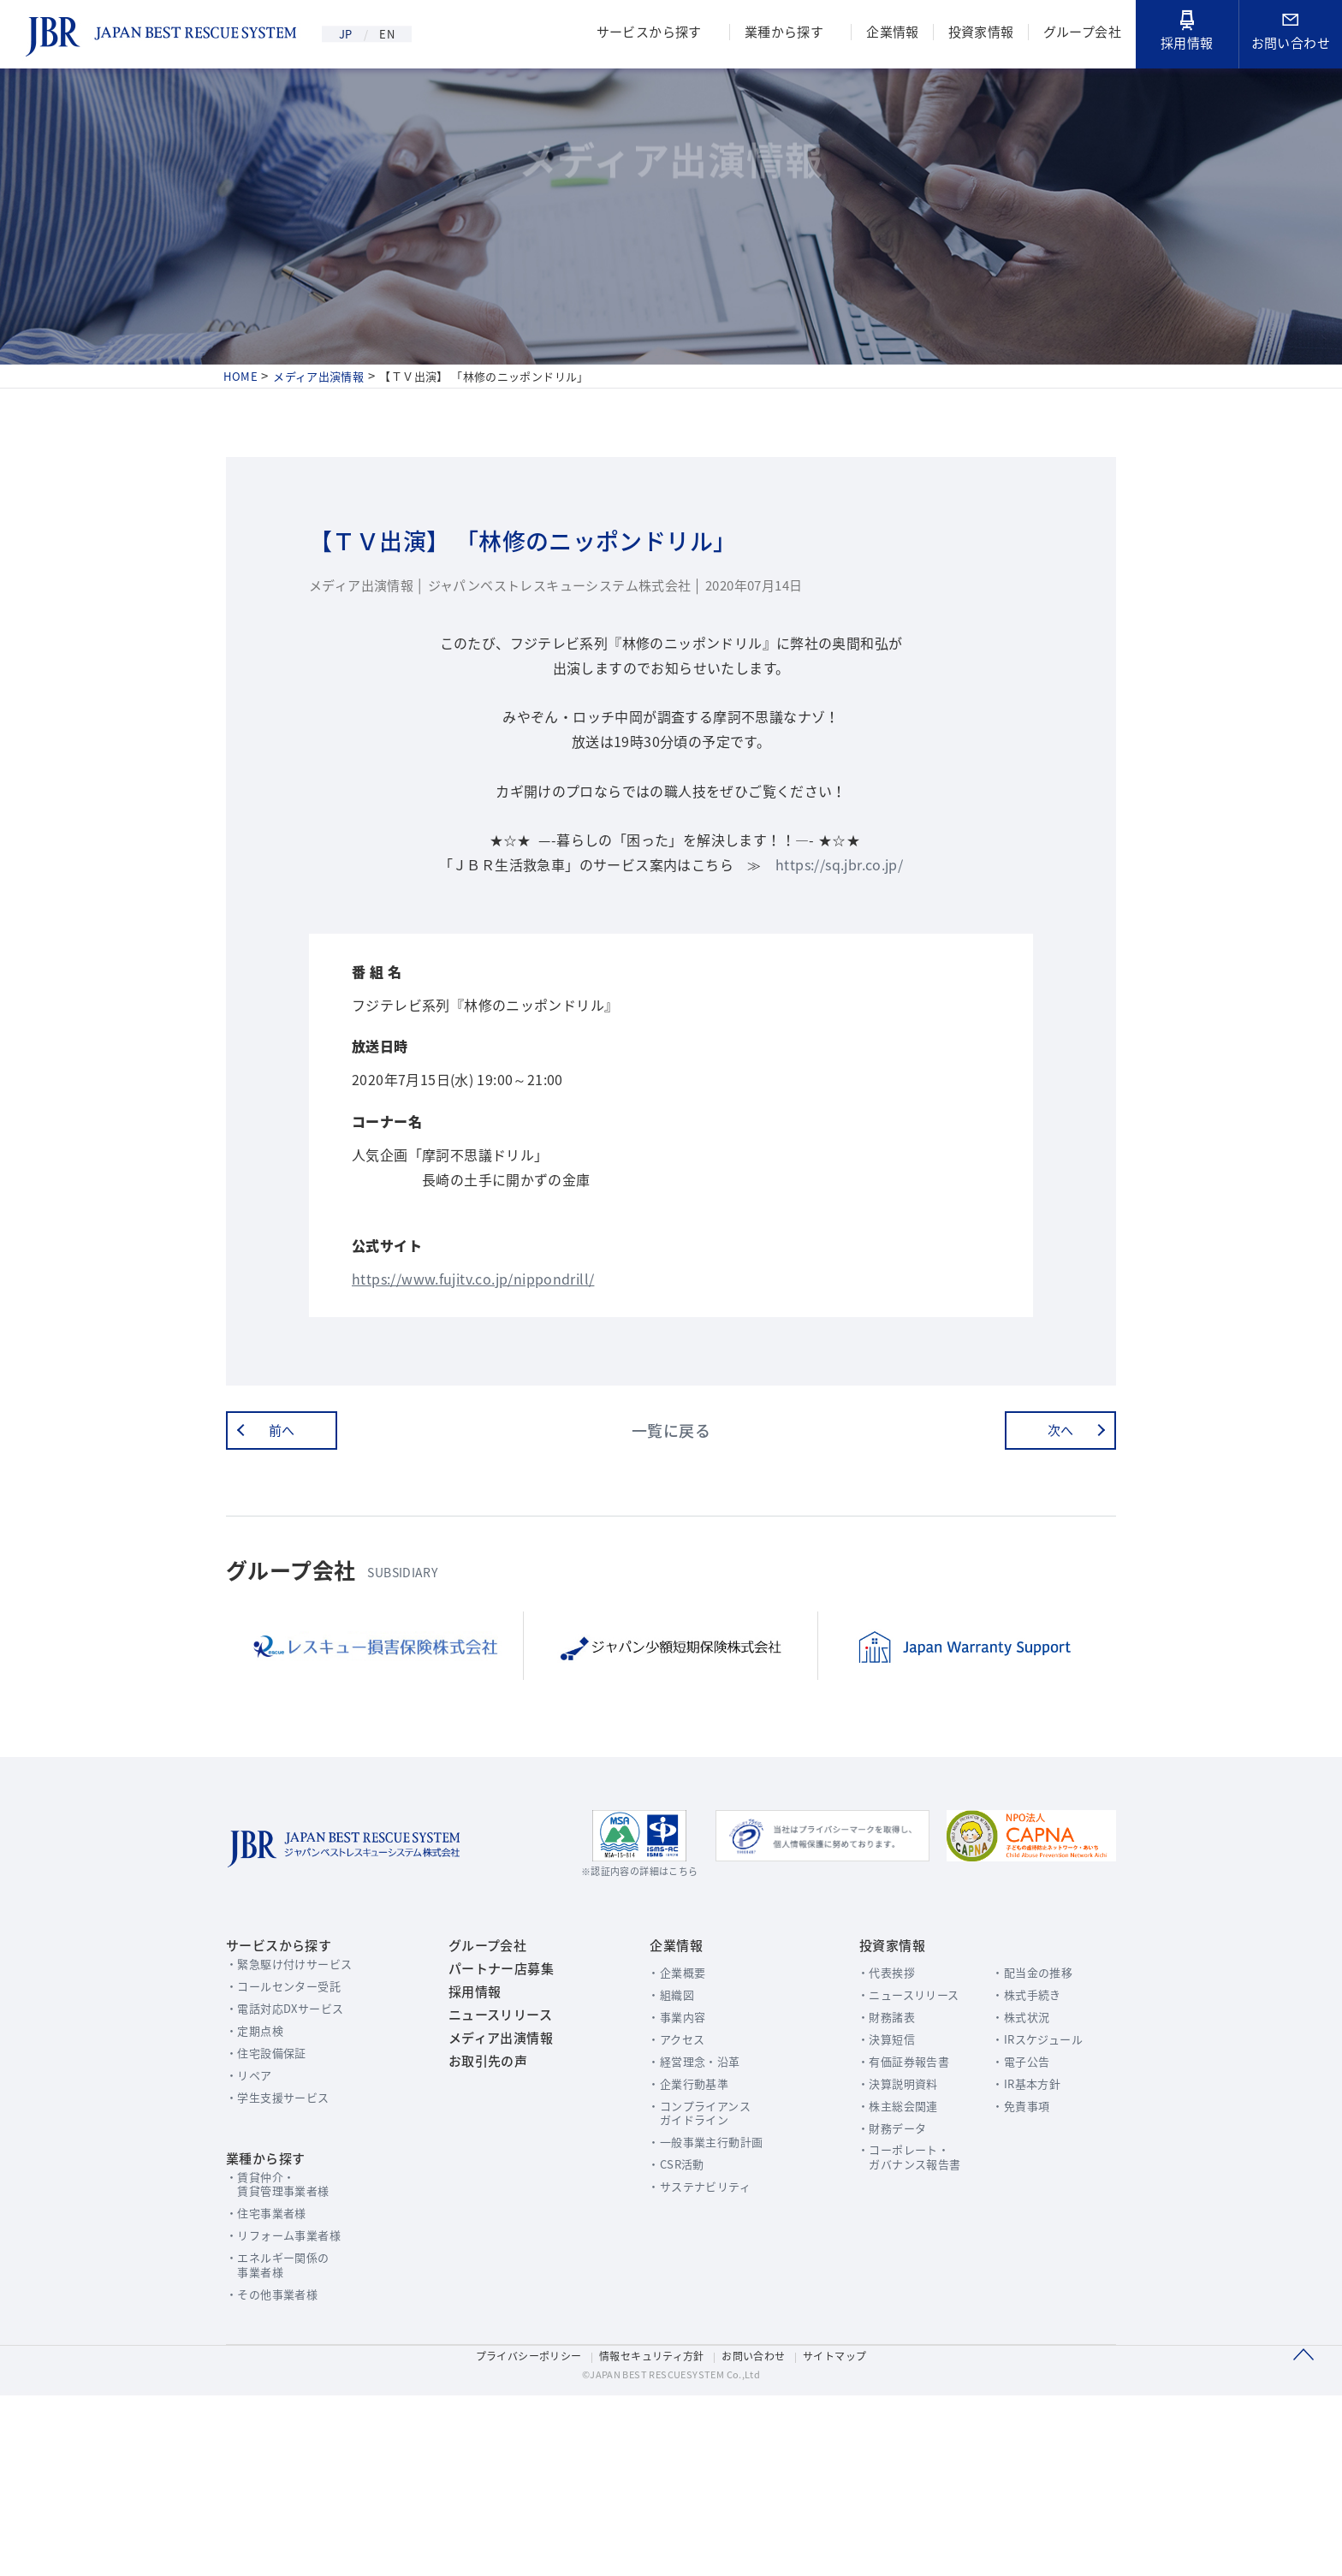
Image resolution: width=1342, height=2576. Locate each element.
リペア (255, 2233)
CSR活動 (670, 2323)
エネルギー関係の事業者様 (285, 2431)
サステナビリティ (693, 2345)
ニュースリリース (494, 2191)
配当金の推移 (1029, 2130)
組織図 (664, 2153)
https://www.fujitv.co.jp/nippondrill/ (480, 1412)
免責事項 (1017, 2264)
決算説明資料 (880, 2242)
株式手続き (1023, 2153)
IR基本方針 (1023, 2242)
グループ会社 (1081, 34)
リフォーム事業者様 (291, 2402)
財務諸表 (868, 2175)
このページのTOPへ (1303, 2532)
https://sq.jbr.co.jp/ (843, 930)
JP (348, 34)
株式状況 (1017, 2175)
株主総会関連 (880, 2264)
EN (399, 34)
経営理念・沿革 (688, 2219)
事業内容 (670, 2175)
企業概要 (670, 2130)
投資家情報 (978, 34)
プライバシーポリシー (523, 2530)
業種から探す (777, 34)
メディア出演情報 (494, 2222)
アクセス (670, 2197)
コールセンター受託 (291, 2144)
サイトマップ (841, 2530)
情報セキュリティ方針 (651, 2530)
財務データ (874, 2286)
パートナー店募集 (495, 2130)
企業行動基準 (682, 2242)
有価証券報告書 (886, 2219)
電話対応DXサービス (292, 2166)
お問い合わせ (1291, 34)
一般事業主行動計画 (700, 2301)
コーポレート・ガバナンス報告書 (892, 2315)
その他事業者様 (279, 2461)
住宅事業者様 (273, 2379)
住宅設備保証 (273, 2211)
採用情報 (1187, 32)
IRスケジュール (1034, 2197)
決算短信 (868, 2197)
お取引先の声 (481, 2253)
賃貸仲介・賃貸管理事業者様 (285, 2350)
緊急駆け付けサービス (297, 2122)
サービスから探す (640, 34)
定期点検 (261, 2188)
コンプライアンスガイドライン (693, 2271)
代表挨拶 (868, 2130)
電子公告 (1017, 2219)
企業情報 (888, 34)
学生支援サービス (285, 2255)
